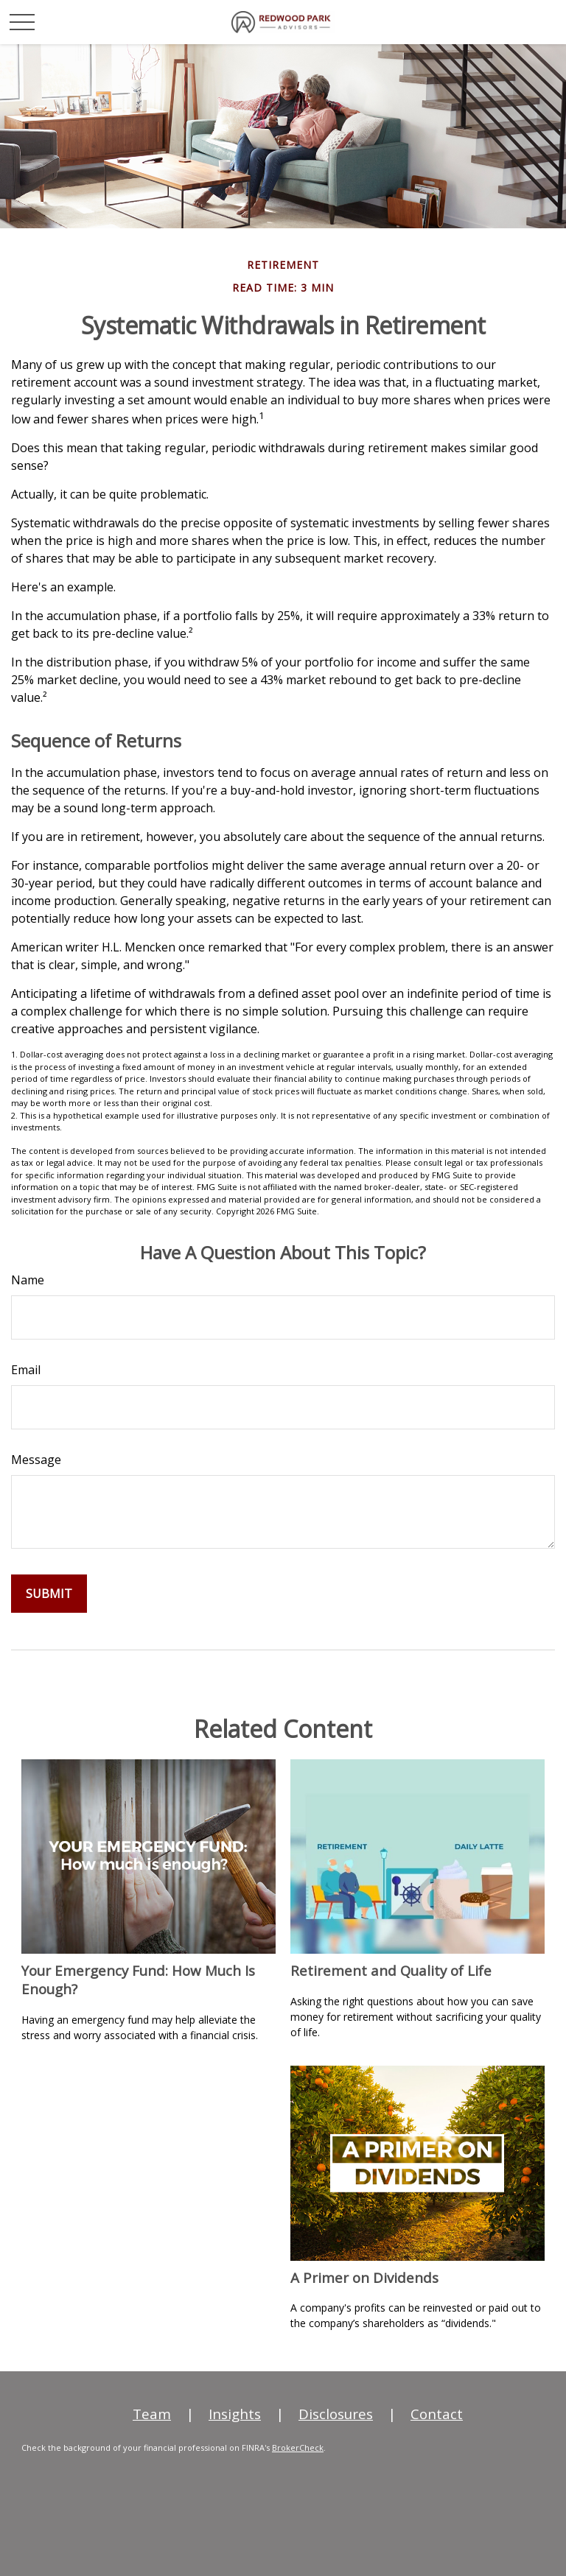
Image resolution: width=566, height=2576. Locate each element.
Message (36, 1459)
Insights (235, 2414)
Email (26, 1370)
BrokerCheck (298, 2447)
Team (152, 2414)
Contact (436, 2414)
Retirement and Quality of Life (391, 1970)
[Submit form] (49, 1593)
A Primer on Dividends (364, 2277)
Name (27, 1280)
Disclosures (335, 2414)
